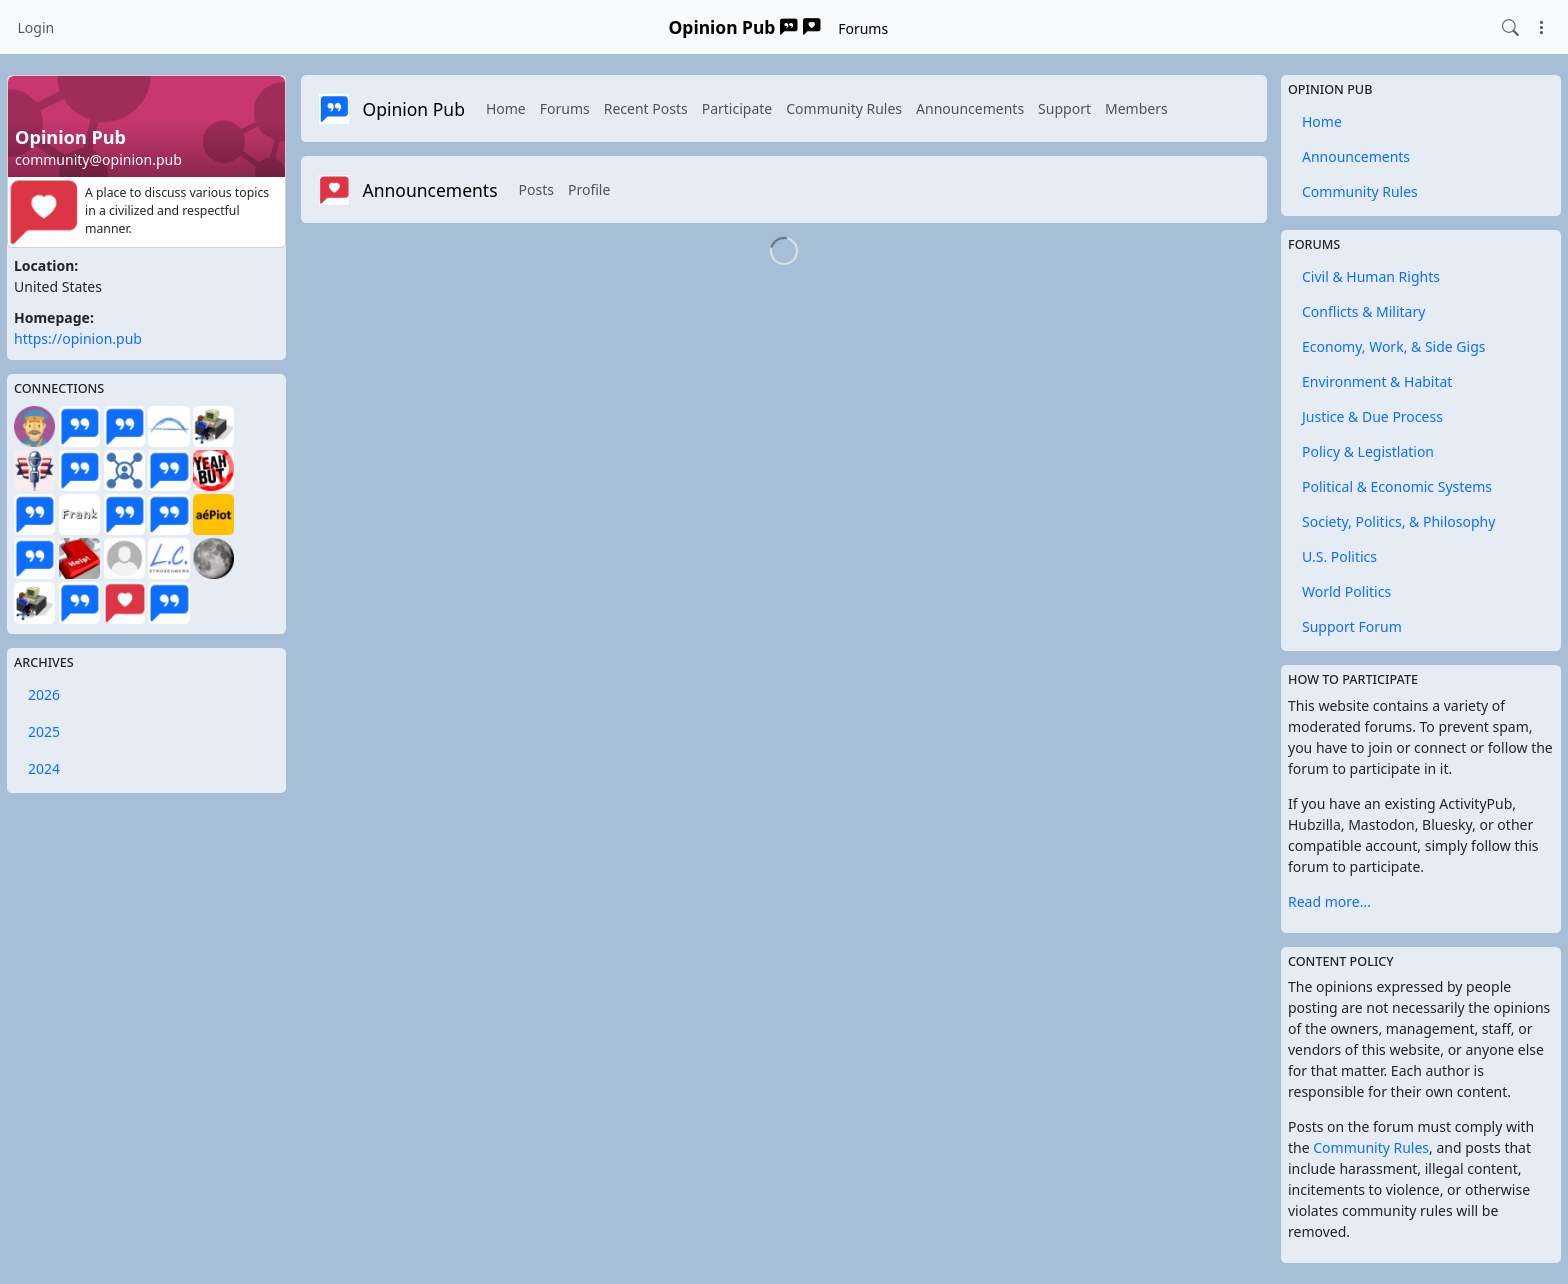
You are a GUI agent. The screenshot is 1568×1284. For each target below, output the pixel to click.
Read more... (1329, 901)
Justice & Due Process (1372, 416)
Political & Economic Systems (1397, 486)
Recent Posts (646, 108)
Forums (863, 28)
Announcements (970, 108)
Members (1136, 108)
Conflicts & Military (1363, 311)
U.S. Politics (1339, 556)
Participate (737, 108)
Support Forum (1352, 626)
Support (1064, 108)
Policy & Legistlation (1368, 451)
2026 (44, 694)
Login (36, 27)
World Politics (1346, 591)
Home (506, 108)
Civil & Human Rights (1371, 276)
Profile (589, 189)
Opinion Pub (745, 27)
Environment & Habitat (1377, 381)
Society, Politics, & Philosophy (1398, 521)
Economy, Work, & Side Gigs (1393, 346)
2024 (44, 768)
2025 (44, 731)
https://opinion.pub (78, 338)
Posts (536, 189)
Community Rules (844, 108)
